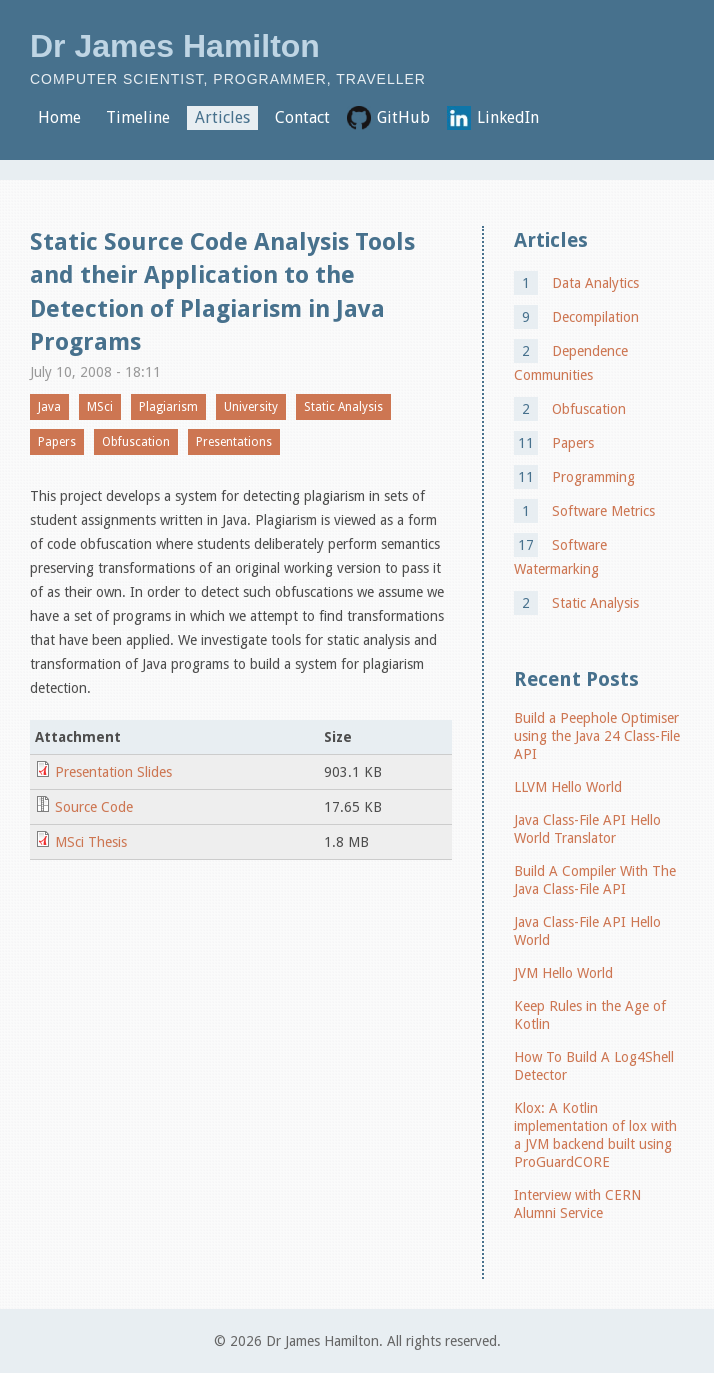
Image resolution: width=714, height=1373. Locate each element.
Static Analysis (343, 407)
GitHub (403, 117)
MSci (100, 407)
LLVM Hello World (568, 787)
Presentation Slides (113, 772)
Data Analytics (595, 283)
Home (59, 117)
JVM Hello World (563, 973)
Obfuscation (136, 442)
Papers (57, 442)
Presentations (234, 442)
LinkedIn (508, 117)
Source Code (94, 807)
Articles (222, 117)
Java (49, 407)
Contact (302, 117)
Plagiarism (168, 407)
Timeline (138, 117)
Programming (593, 477)
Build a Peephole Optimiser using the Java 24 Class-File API (597, 736)
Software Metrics (603, 511)
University (251, 407)
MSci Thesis (91, 842)
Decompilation (595, 317)
